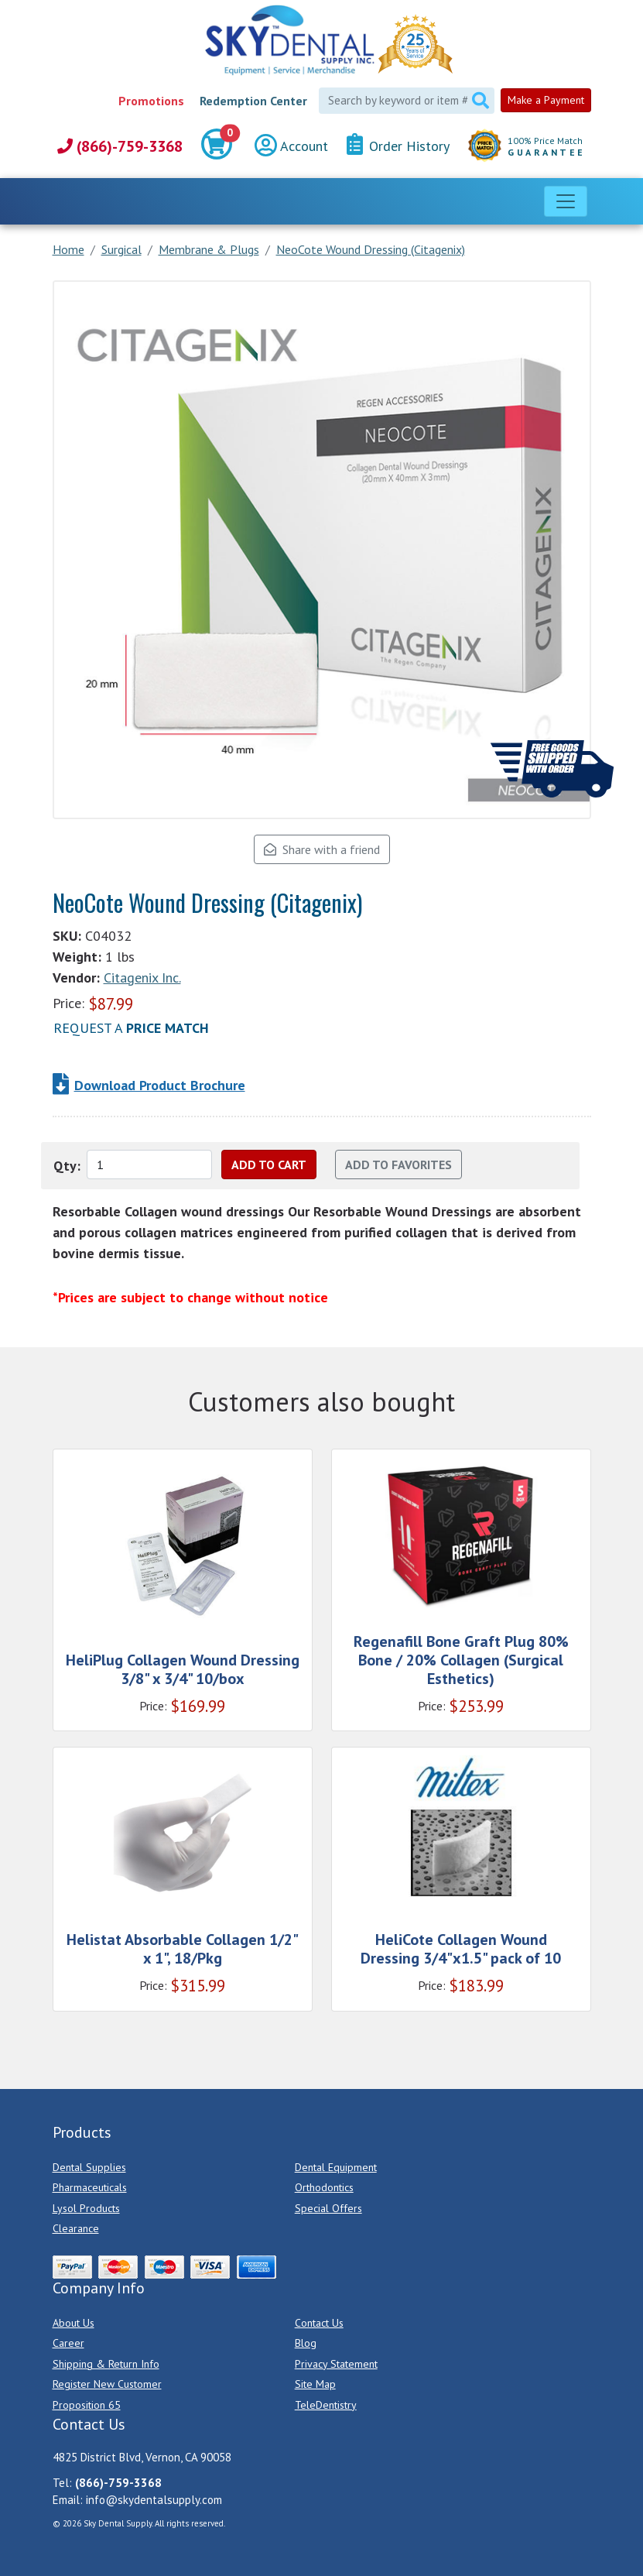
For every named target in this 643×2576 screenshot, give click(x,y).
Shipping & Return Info (106, 2364)
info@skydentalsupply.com (154, 2499)
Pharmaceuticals (90, 2187)
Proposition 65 (87, 2405)
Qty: (66, 1166)
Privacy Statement (336, 2364)
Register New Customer (107, 2384)
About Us (73, 2323)
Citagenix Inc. (142, 977)
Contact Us (319, 2323)
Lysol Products (86, 2208)
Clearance (76, 2228)
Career (68, 2343)
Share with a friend (322, 849)
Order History (398, 145)
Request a (131, 1028)
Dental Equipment (336, 2167)
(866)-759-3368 (120, 146)
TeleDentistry (326, 2405)
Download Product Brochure (159, 1085)
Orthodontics (324, 2187)
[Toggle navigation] (565, 201)
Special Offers (328, 2208)
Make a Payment (546, 100)
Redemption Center (253, 100)
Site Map (315, 2384)
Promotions (151, 100)
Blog (305, 2343)
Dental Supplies (89, 2167)
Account (291, 145)
